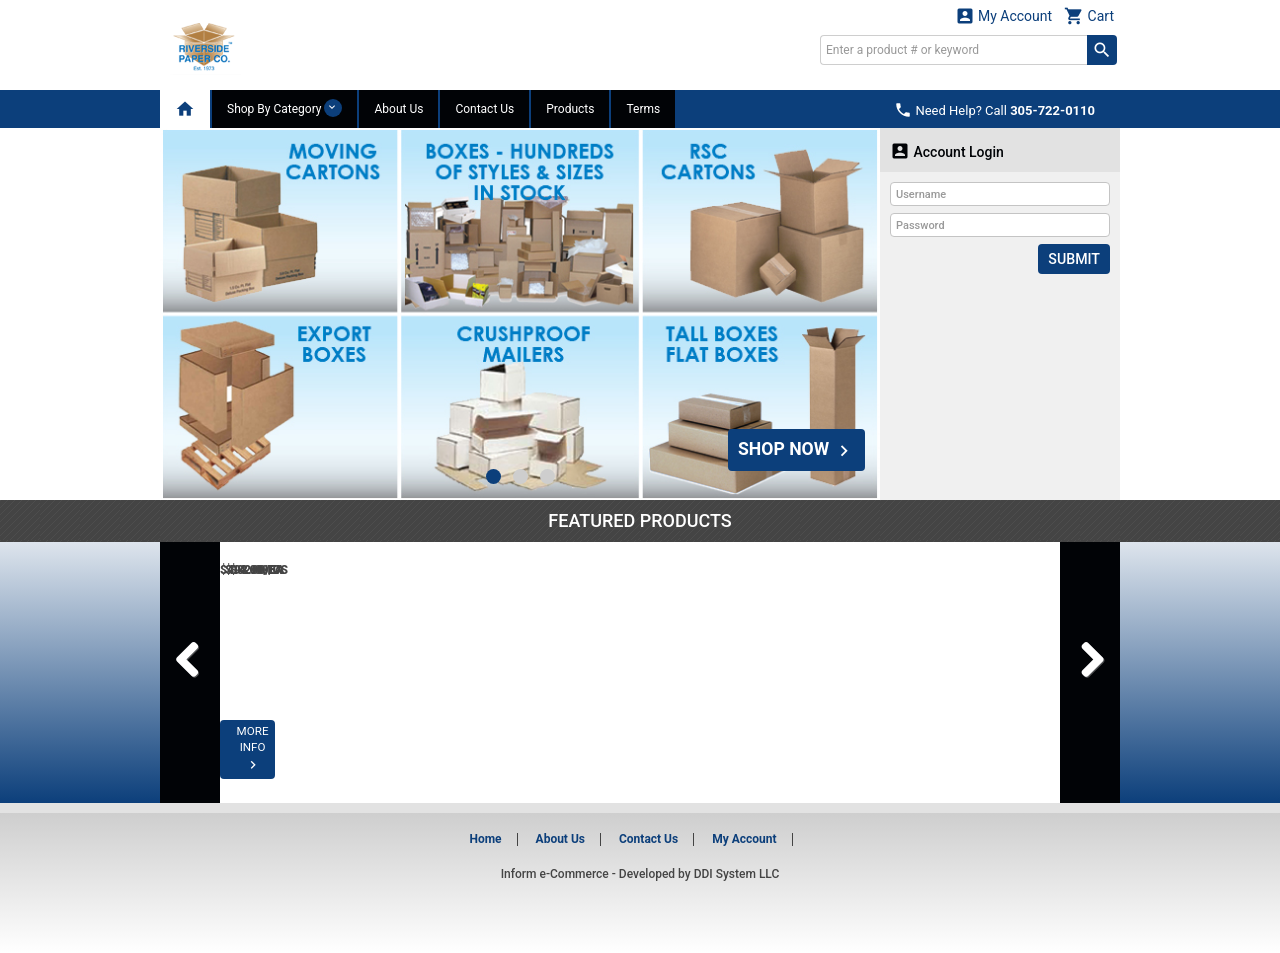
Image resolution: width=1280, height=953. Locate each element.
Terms (643, 109)
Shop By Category (284, 108)
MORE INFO (302, 763)
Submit (1074, 259)
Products (570, 109)
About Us (398, 109)
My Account (1004, 15)
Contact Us (484, 109)
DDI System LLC (737, 874)
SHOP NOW (795, 448)
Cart (1089, 15)
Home (485, 839)
